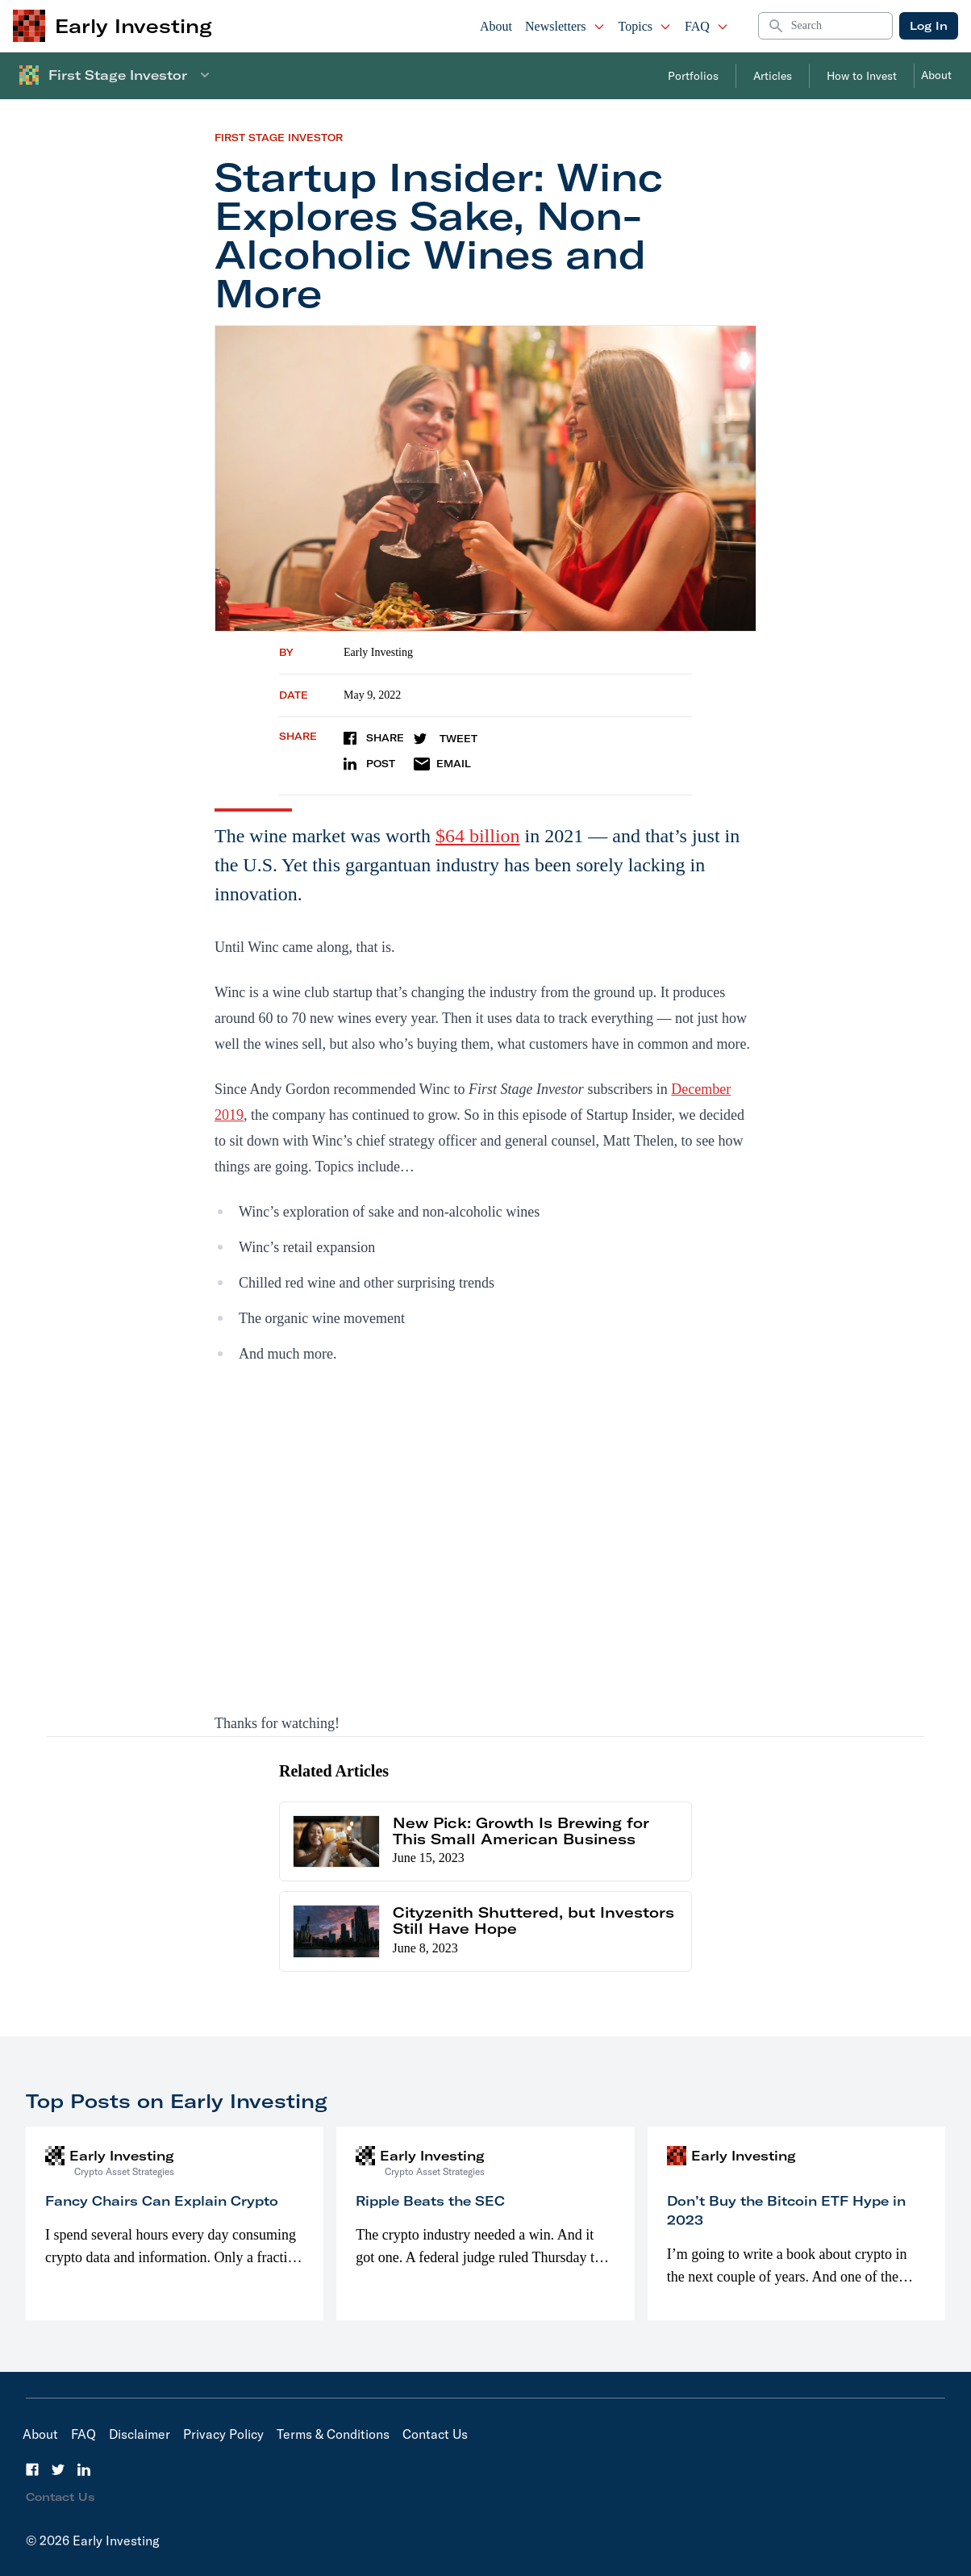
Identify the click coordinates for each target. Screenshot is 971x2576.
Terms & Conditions (333, 2434)
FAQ (707, 26)
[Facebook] (32, 2469)
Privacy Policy (223, 2434)
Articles (772, 76)
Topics (645, 26)
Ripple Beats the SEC (430, 2201)
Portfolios (693, 76)
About (496, 26)
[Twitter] (58, 2469)
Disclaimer (139, 2434)
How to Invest (862, 76)
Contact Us (435, 2434)
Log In (929, 26)
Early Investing (378, 652)
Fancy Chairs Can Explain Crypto (161, 2201)
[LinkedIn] (83, 2469)
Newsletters (565, 26)
